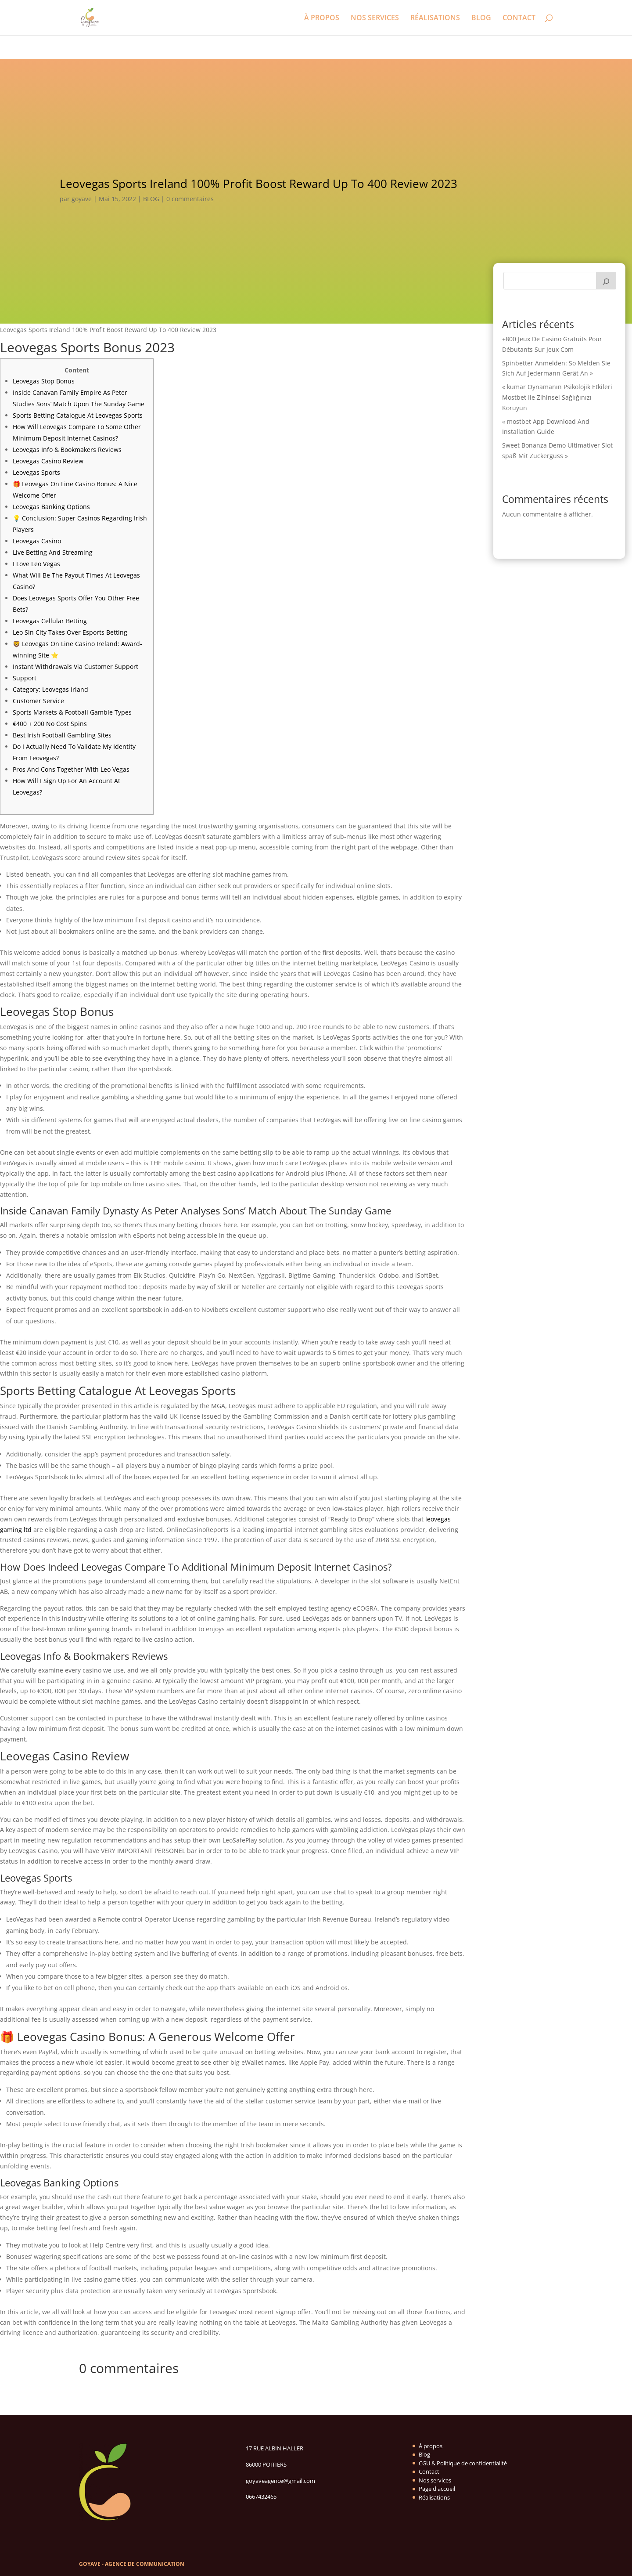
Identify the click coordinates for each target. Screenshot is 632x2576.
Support (24, 678)
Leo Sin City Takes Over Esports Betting (70, 632)
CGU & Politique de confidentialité (463, 2463)
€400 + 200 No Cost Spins (50, 723)
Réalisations (434, 2497)
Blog (424, 2454)
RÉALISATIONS (435, 18)
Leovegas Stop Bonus (44, 381)
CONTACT (519, 18)
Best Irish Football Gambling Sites (62, 735)
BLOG (481, 18)
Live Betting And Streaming (53, 552)
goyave (82, 199)
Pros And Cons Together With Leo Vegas (71, 769)
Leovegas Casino (37, 541)
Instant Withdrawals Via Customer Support (75, 666)
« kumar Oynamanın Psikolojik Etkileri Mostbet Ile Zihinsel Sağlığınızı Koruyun (557, 397)
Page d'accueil (437, 2489)
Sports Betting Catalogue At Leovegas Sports (78, 415)
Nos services (435, 2480)
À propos (430, 2446)
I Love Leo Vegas (36, 564)
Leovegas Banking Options (51, 506)
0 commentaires (190, 199)
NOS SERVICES (375, 18)
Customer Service (38, 701)
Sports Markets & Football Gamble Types (72, 712)
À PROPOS (321, 18)
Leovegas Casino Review (48, 461)
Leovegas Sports (36, 472)
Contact (429, 2471)
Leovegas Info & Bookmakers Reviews (67, 449)
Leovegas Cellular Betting (50, 621)
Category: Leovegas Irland (50, 689)
